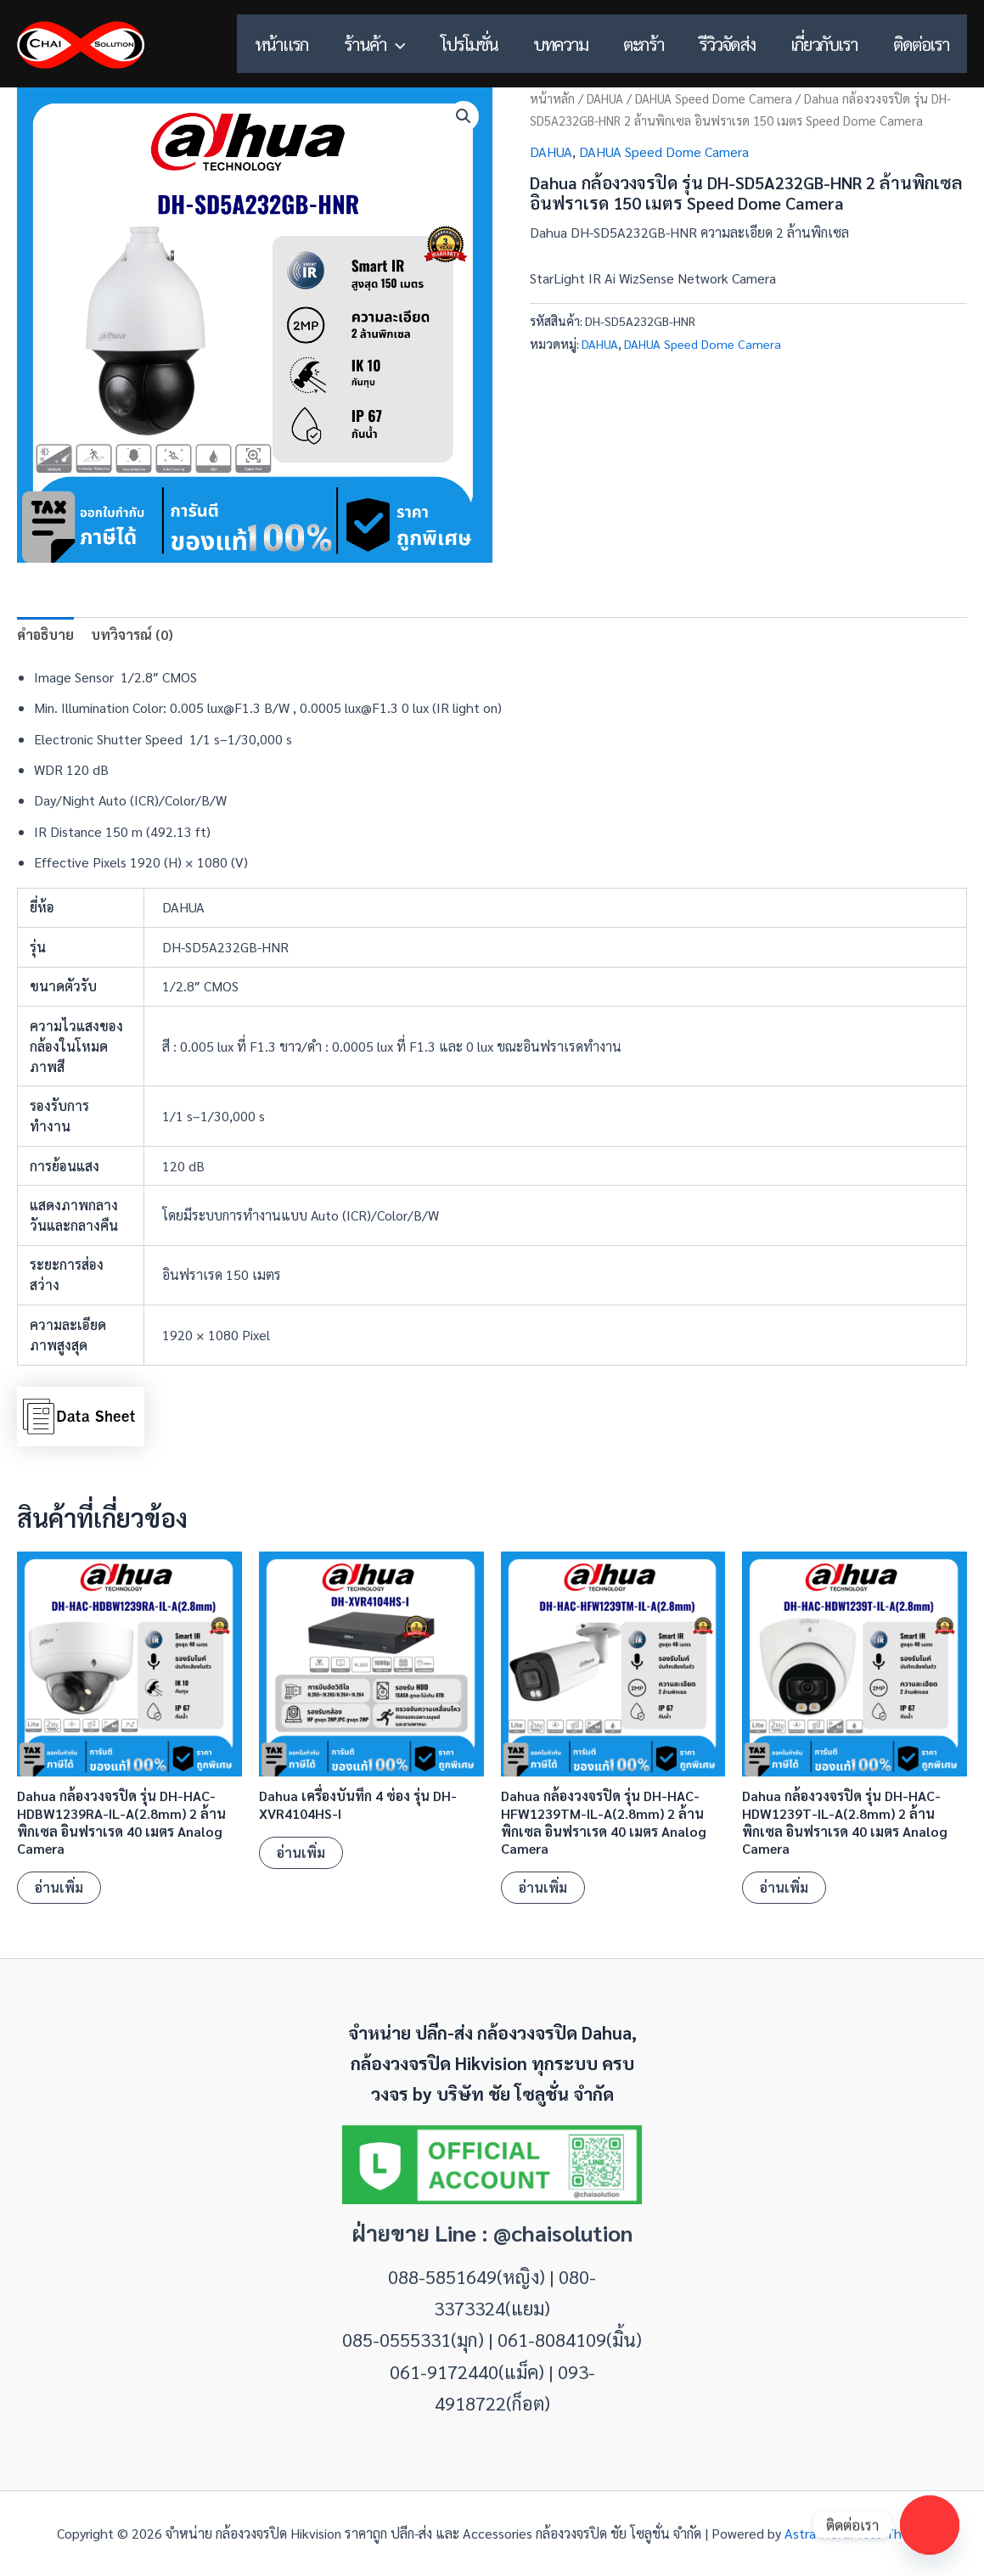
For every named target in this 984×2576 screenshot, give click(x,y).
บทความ (559, 43)
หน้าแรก (279, 43)
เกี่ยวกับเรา (823, 43)
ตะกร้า (642, 43)
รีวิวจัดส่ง (727, 43)
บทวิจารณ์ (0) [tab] (132, 634)
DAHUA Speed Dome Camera (713, 98)
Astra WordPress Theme (856, 2533)
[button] (394, 43)
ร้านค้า (373, 43)
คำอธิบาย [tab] (45, 634)
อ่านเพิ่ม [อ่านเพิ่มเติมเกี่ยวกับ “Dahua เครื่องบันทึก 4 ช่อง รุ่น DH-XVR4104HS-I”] (301, 1852)
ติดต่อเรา (921, 43)
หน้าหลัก (552, 98)
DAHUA (605, 98)
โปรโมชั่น (468, 43)
